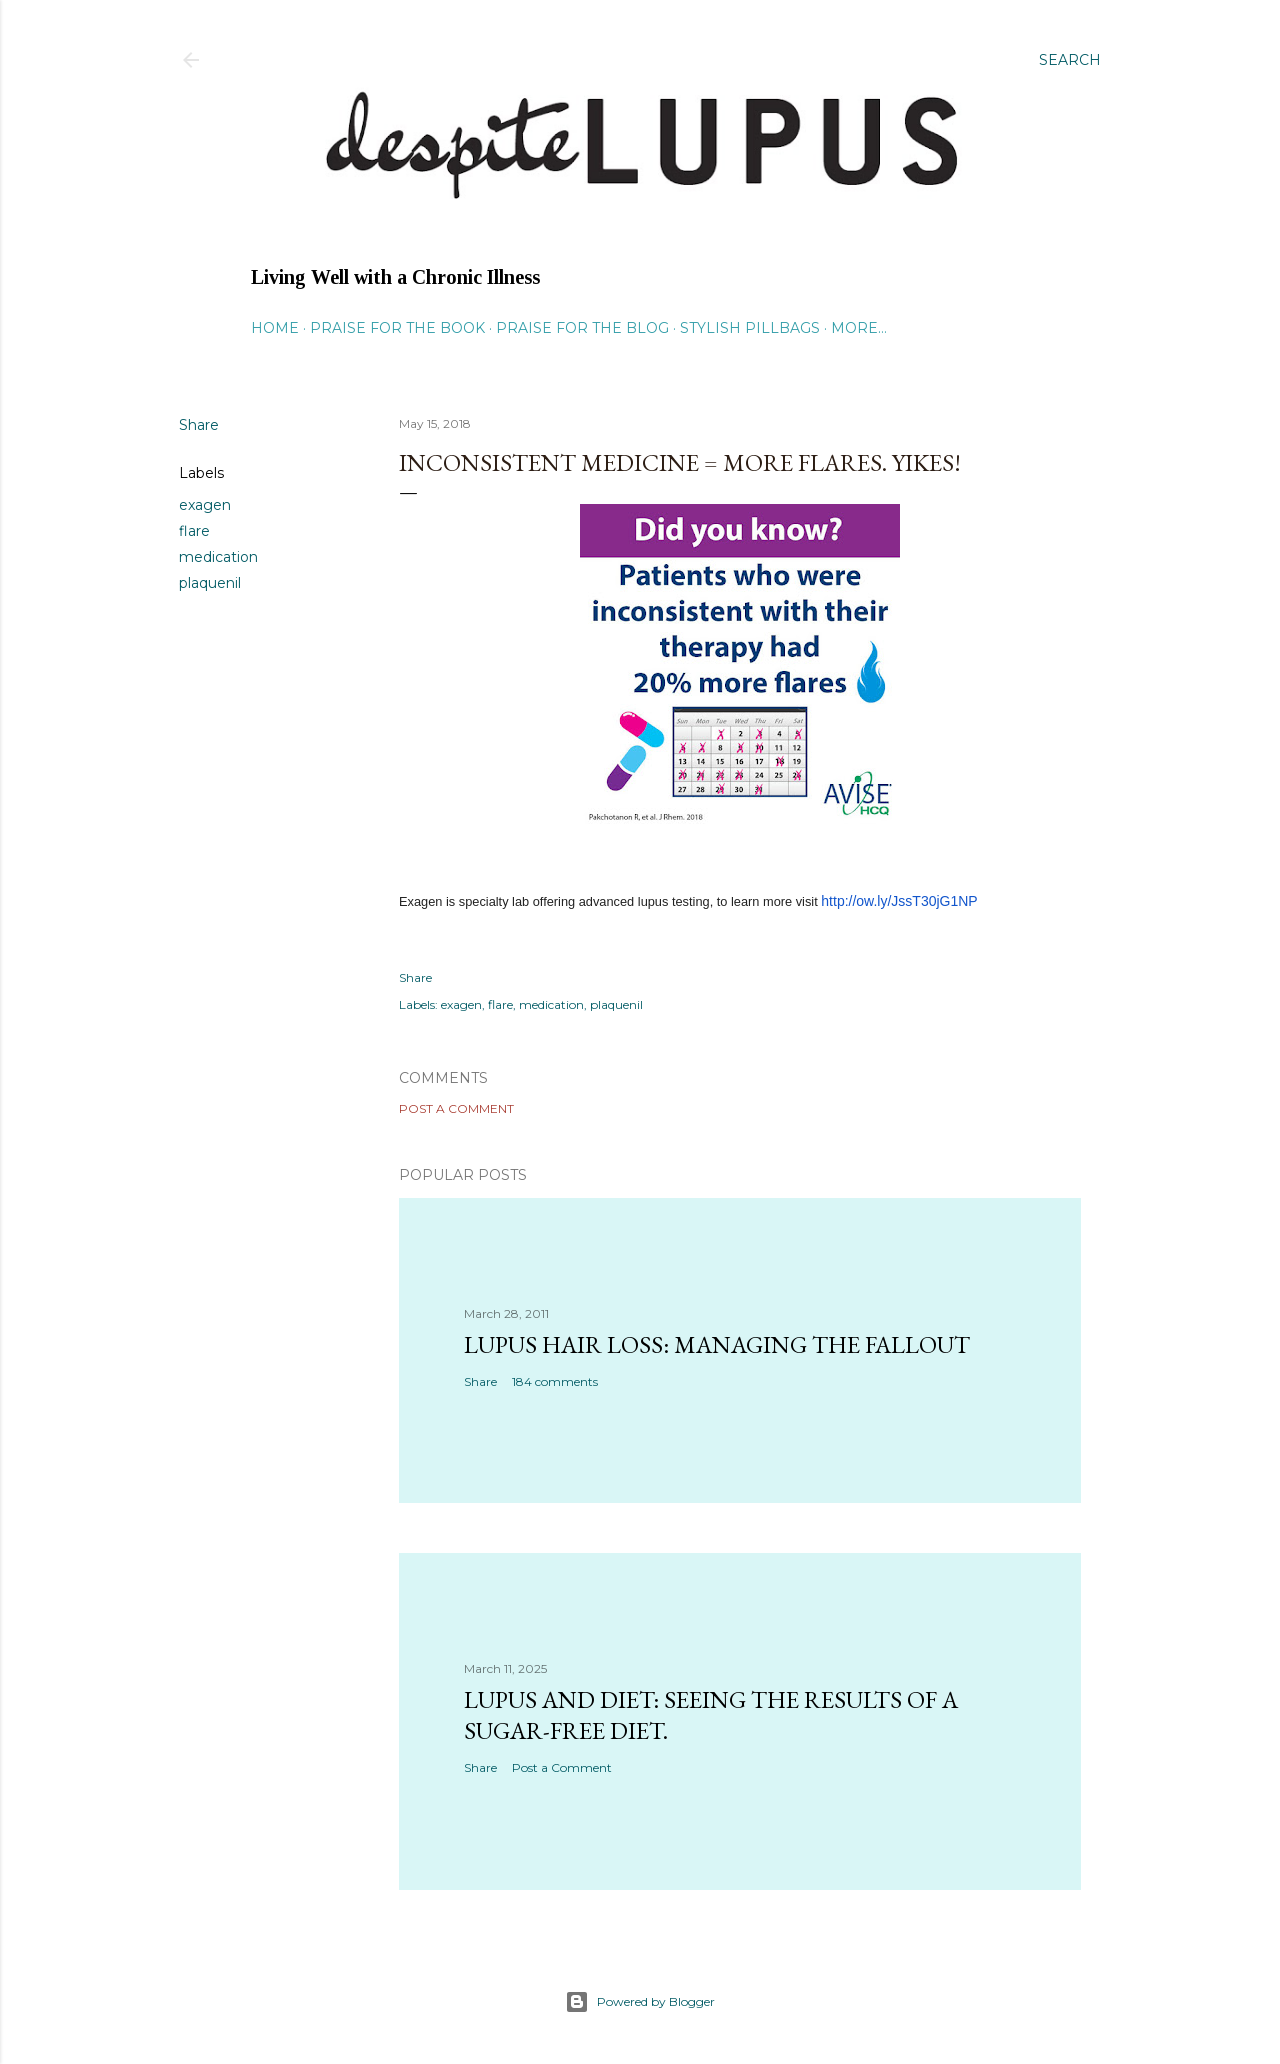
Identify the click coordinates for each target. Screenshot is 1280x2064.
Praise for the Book (397, 328)
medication (218, 557)
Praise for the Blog (582, 328)
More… (859, 328)
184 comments (555, 1381)
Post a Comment (456, 1108)
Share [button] (199, 425)
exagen (205, 505)
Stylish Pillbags (750, 328)
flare (194, 531)
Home (275, 328)
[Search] (1070, 60)
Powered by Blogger (640, 2002)
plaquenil (210, 583)
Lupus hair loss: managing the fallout (717, 1344)
